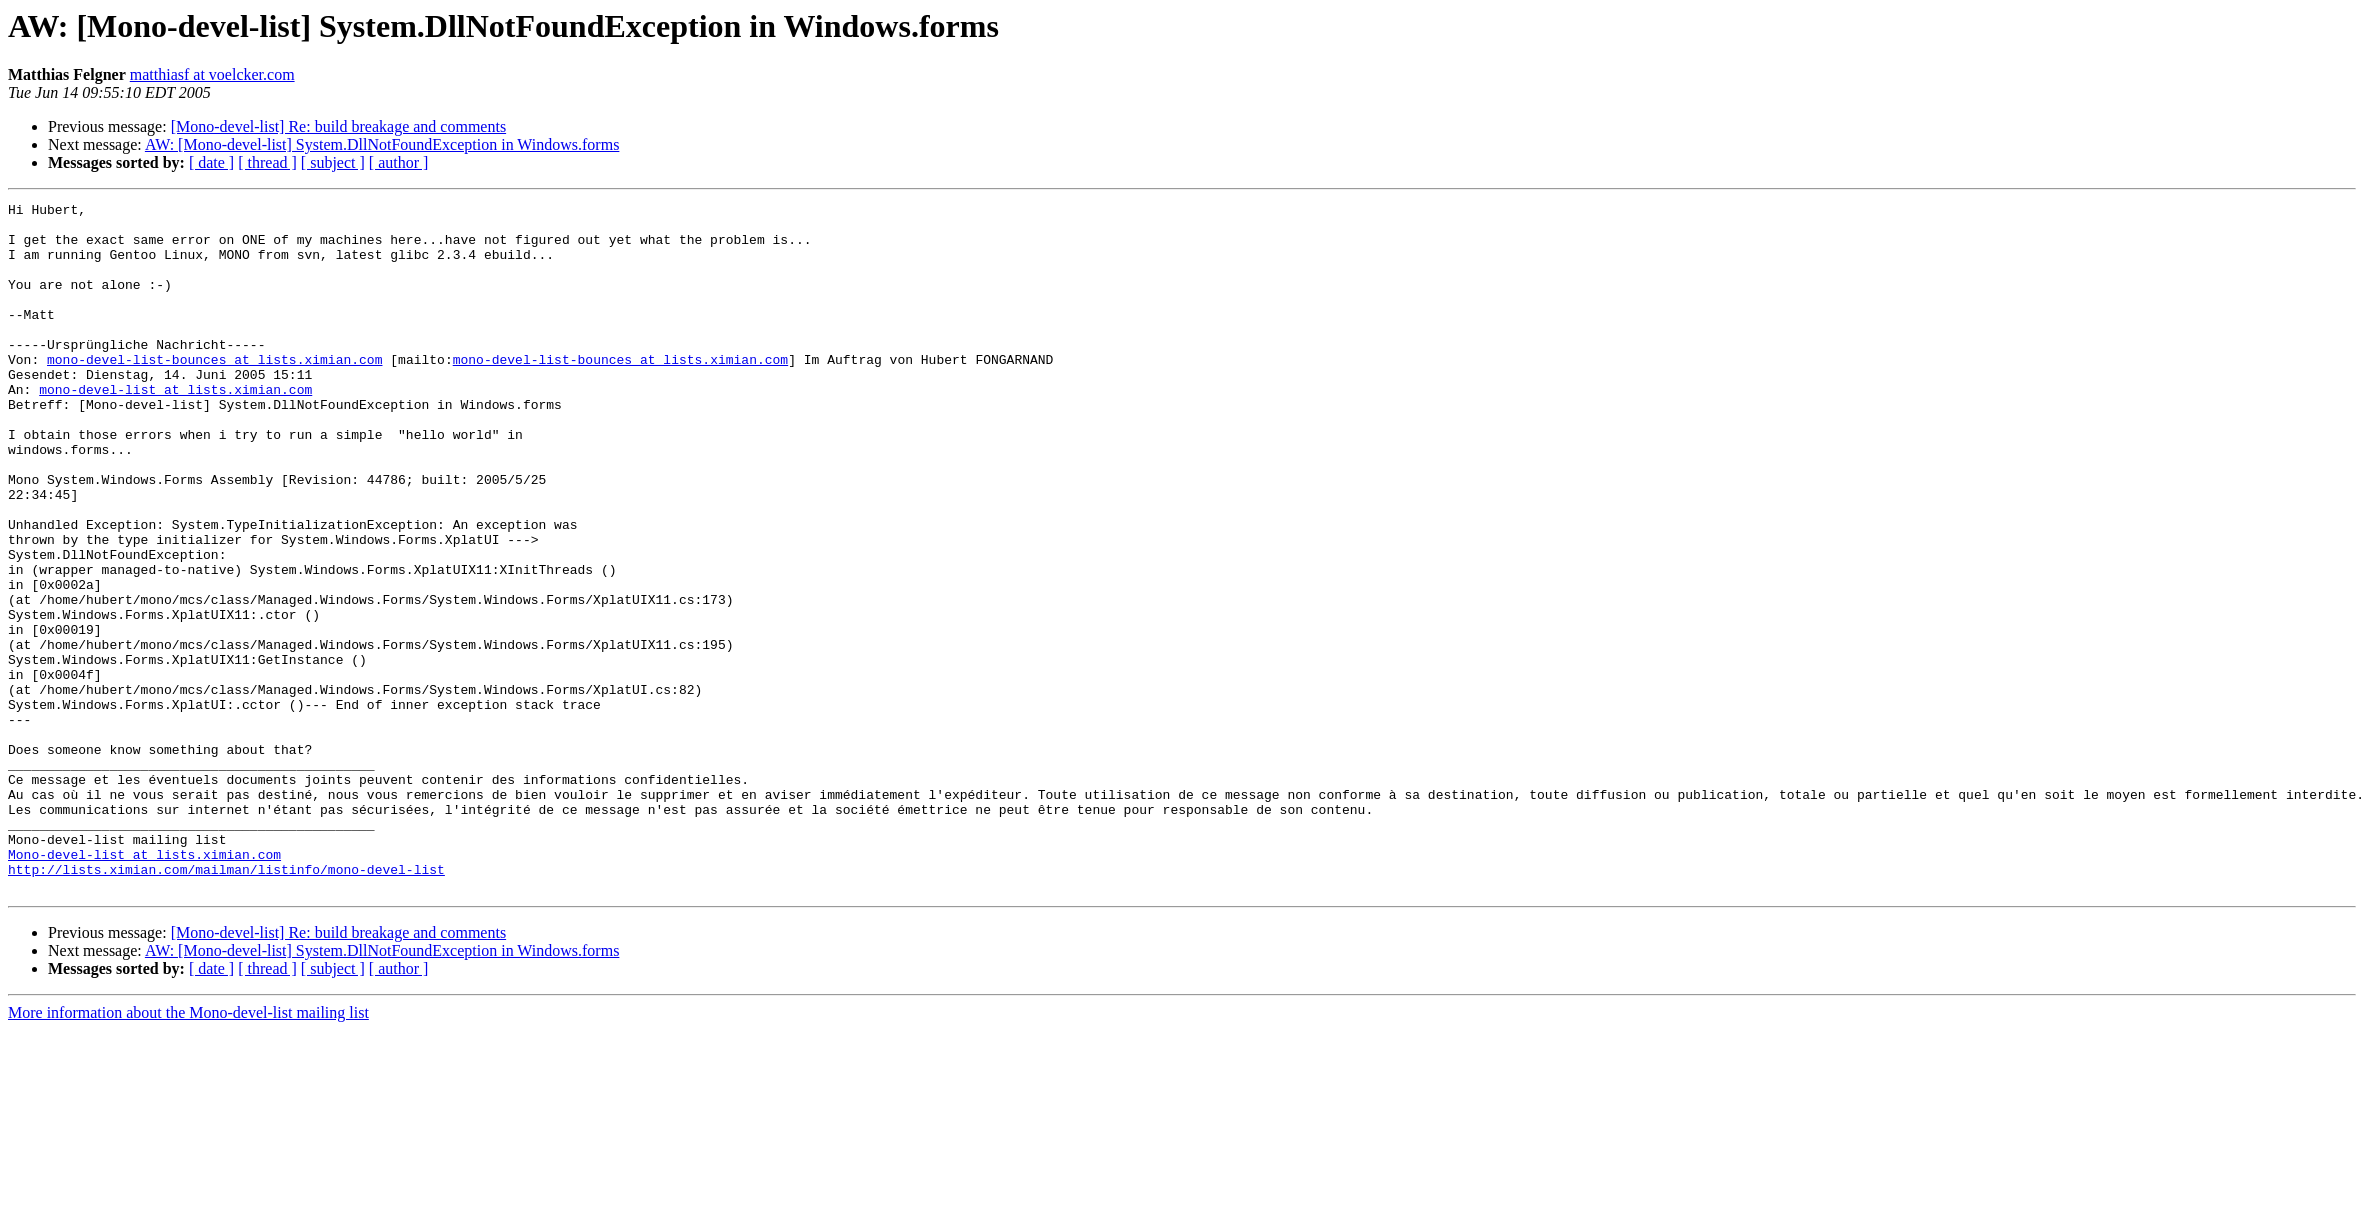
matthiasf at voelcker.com (212, 74)
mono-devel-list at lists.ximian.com (175, 428)
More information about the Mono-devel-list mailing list (188, 1150)
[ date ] (211, 162)
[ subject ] (333, 162)
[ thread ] (267, 162)
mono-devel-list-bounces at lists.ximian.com (214, 392)
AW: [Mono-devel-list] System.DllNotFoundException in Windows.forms (382, 144)
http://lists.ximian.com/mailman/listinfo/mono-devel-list (226, 1004)
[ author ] (399, 162)
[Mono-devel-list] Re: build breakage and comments (338, 126)
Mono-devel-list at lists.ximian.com (144, 986)
